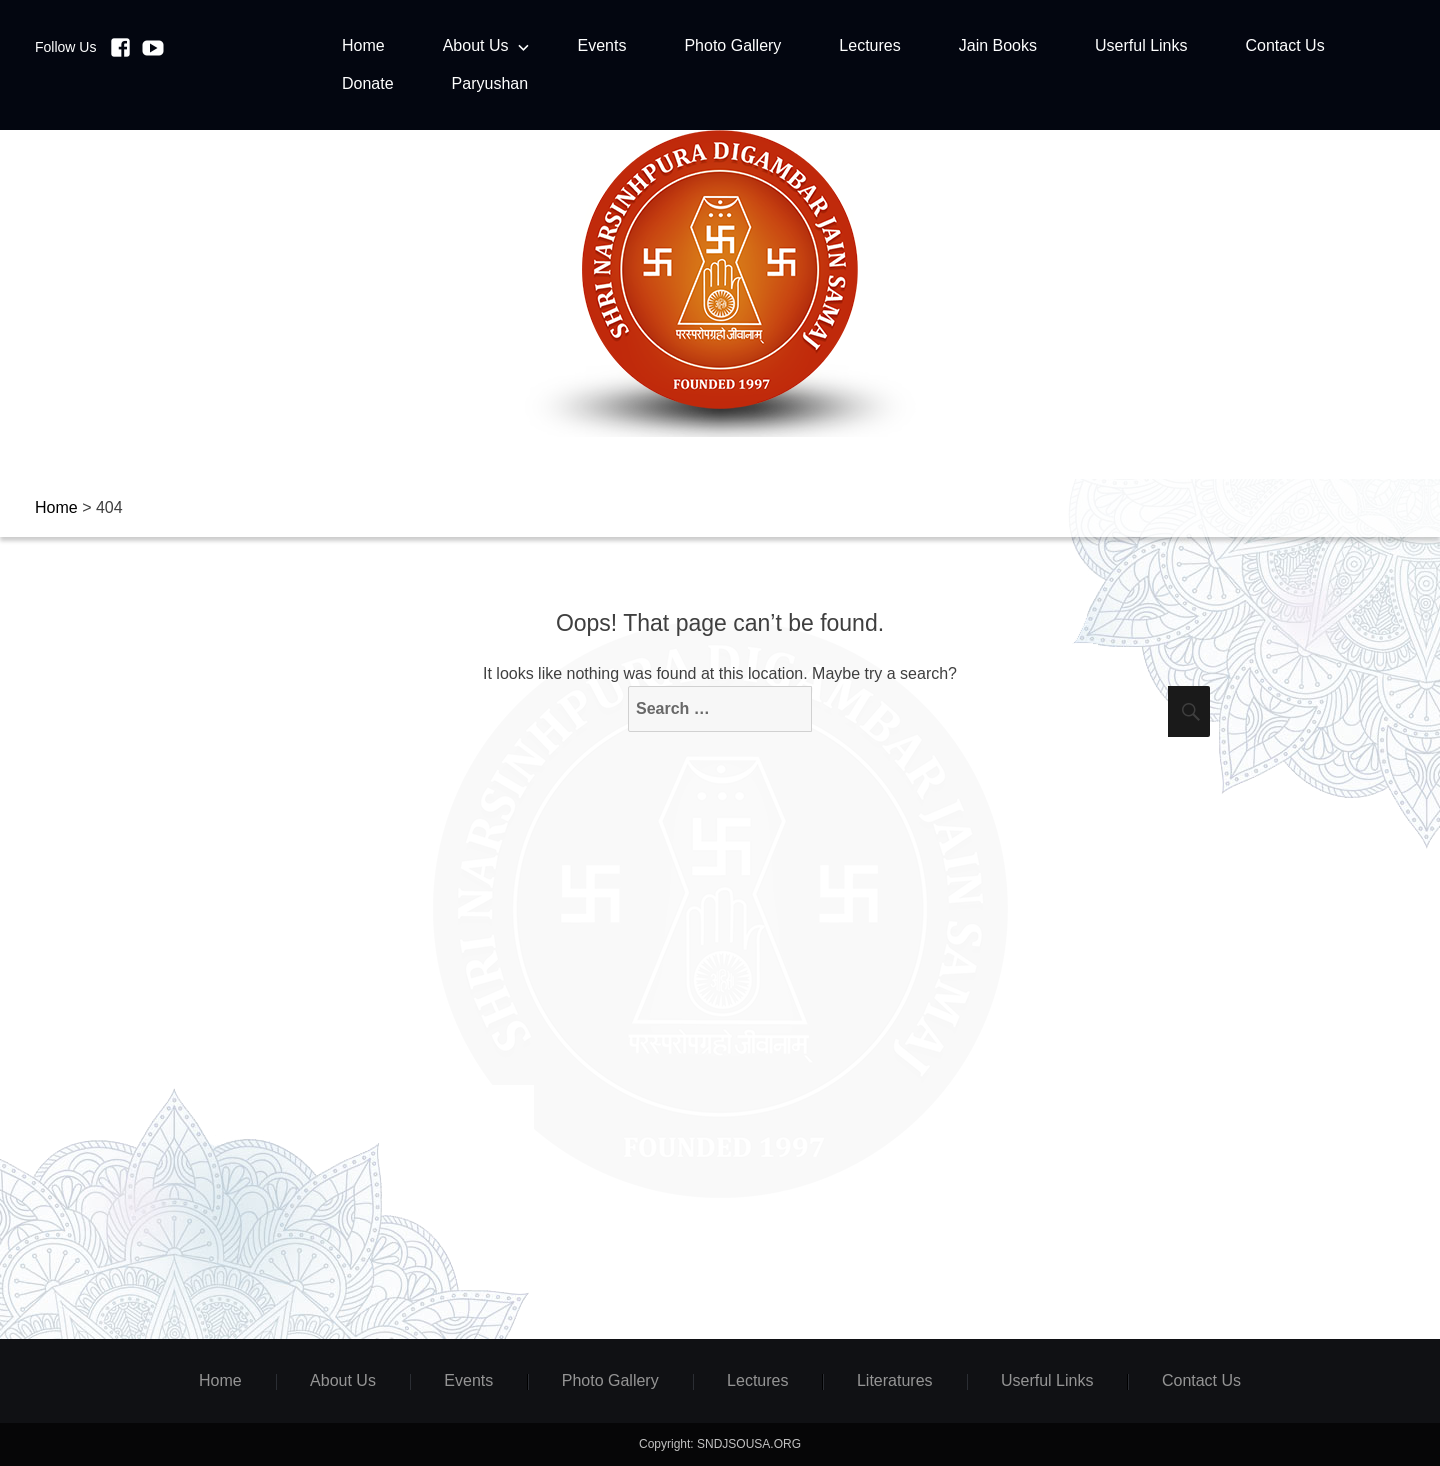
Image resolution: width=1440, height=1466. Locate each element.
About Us (476, 45)
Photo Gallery (732, 45)
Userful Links (1141, 45)
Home (363, 45)
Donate (368, 83)
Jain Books (998, 45)
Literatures (895, 1380)
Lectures (869, 45)
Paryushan (490, 83)
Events (602, 45)
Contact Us (1284, 45)
